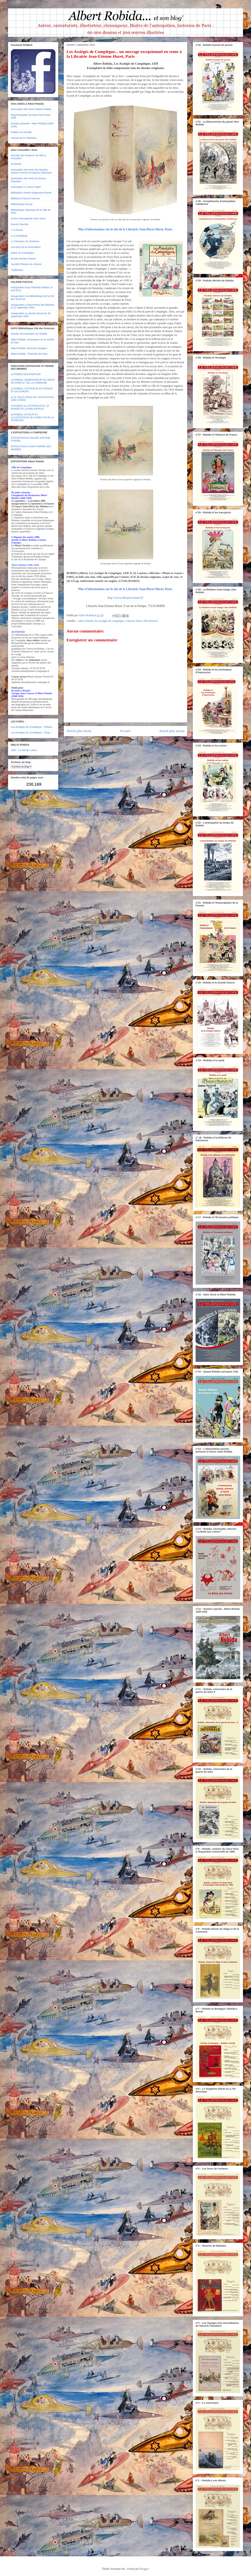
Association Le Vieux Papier (26, 187)
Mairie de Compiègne (22, 252)
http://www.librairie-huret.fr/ (126, 597)
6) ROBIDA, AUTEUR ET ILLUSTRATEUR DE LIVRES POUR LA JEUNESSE (32, 417)
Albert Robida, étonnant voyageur (29, 348)
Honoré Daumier (20, 224)
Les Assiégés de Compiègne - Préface (31, 727)
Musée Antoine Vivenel (23, 258)
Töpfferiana (17, 270)
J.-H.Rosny (17, 230)
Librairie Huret (134, 620)
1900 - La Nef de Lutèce (24, 750)
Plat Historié (151, 620)
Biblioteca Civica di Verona (25, 198)
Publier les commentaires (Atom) (133, 744)
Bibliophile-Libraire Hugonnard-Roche (31, 192)
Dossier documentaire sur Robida (29, 333)
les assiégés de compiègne (109, 620)
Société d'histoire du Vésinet (26, 264)
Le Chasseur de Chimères (25, 241)
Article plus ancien (171, 731)
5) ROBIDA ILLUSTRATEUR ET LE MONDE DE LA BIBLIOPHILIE (30, 407)
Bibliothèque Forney (22, 204)
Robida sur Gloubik (21, 132)
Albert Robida (85, 620)
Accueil (125, 731)
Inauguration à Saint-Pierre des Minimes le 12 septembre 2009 (32, 306)
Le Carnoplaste (19, 235)
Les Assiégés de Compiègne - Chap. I (31, 732)
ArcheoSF (16, 164)
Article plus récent (79, 731)
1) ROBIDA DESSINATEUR (26, 374)
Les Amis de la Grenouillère (26, 247)
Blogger (144, 2568)
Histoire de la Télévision (24, 138)
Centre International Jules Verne (28, 218)
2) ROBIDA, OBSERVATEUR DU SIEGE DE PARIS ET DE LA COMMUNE (33, 381)
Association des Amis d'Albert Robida (31, 109)
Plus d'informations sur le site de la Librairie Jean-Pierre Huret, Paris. (125, 229)
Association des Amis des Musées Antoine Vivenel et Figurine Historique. (31, 171)
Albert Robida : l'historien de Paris (29, 353)
